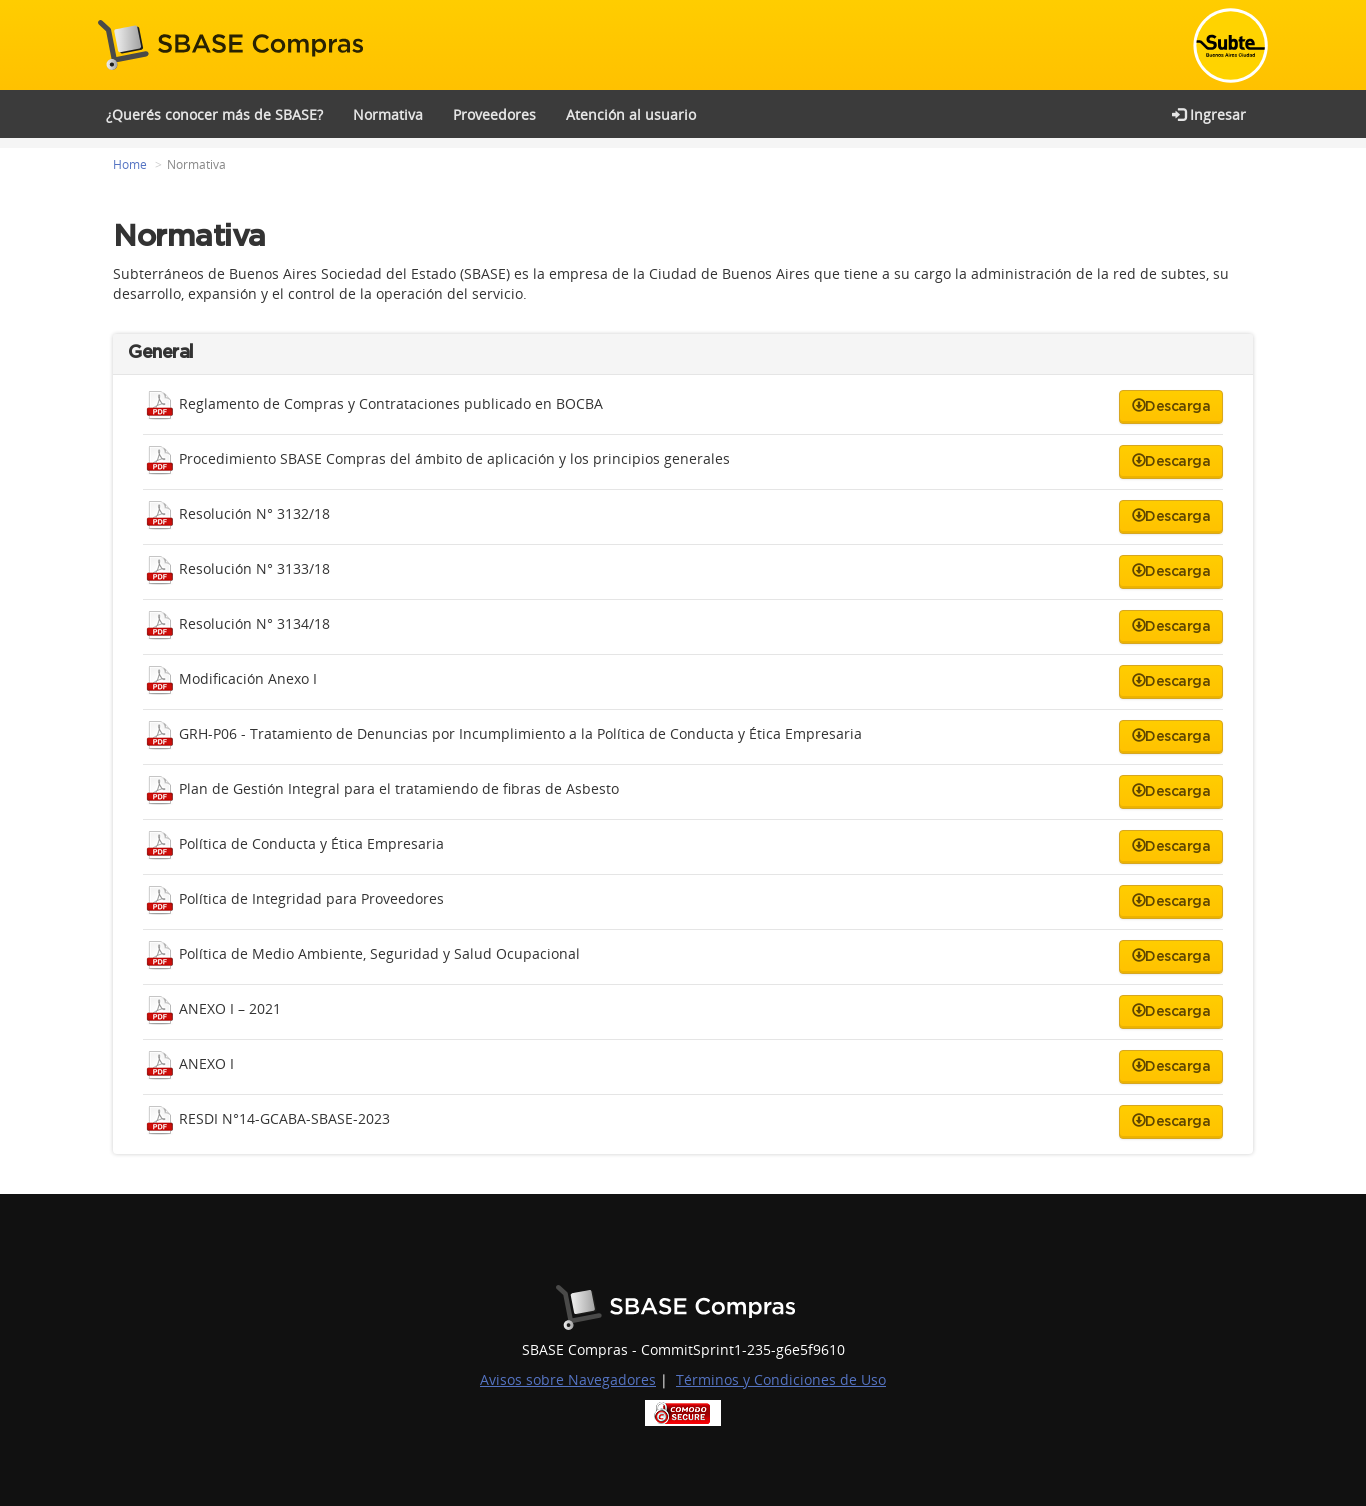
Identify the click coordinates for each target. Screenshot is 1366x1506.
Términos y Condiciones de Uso (781, 1379)
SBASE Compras (235, 45)
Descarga (1171, 406)
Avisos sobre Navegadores (568, 1379)
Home (130, 164)
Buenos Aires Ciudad (683, 1307)
